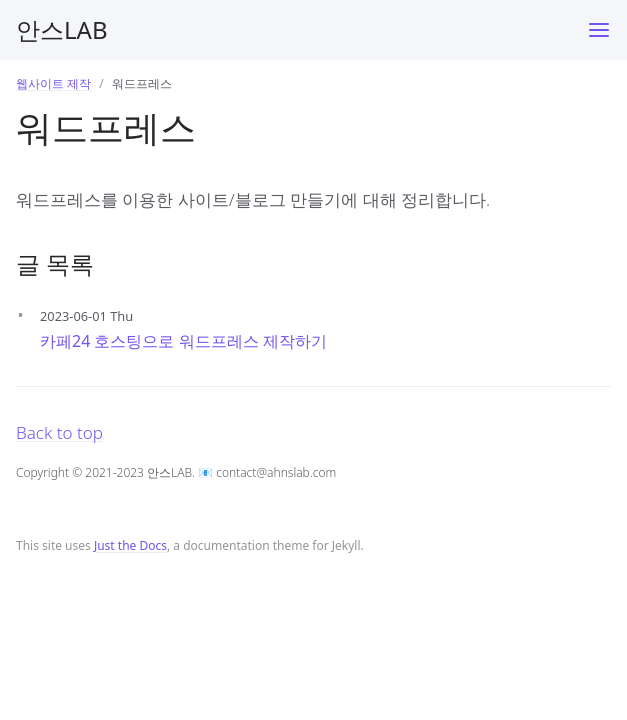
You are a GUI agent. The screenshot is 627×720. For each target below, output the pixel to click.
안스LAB (62, 29)
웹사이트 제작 (53, 83)
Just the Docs (130, 545)
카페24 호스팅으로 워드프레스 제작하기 (183, 341)
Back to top (59, 432)
